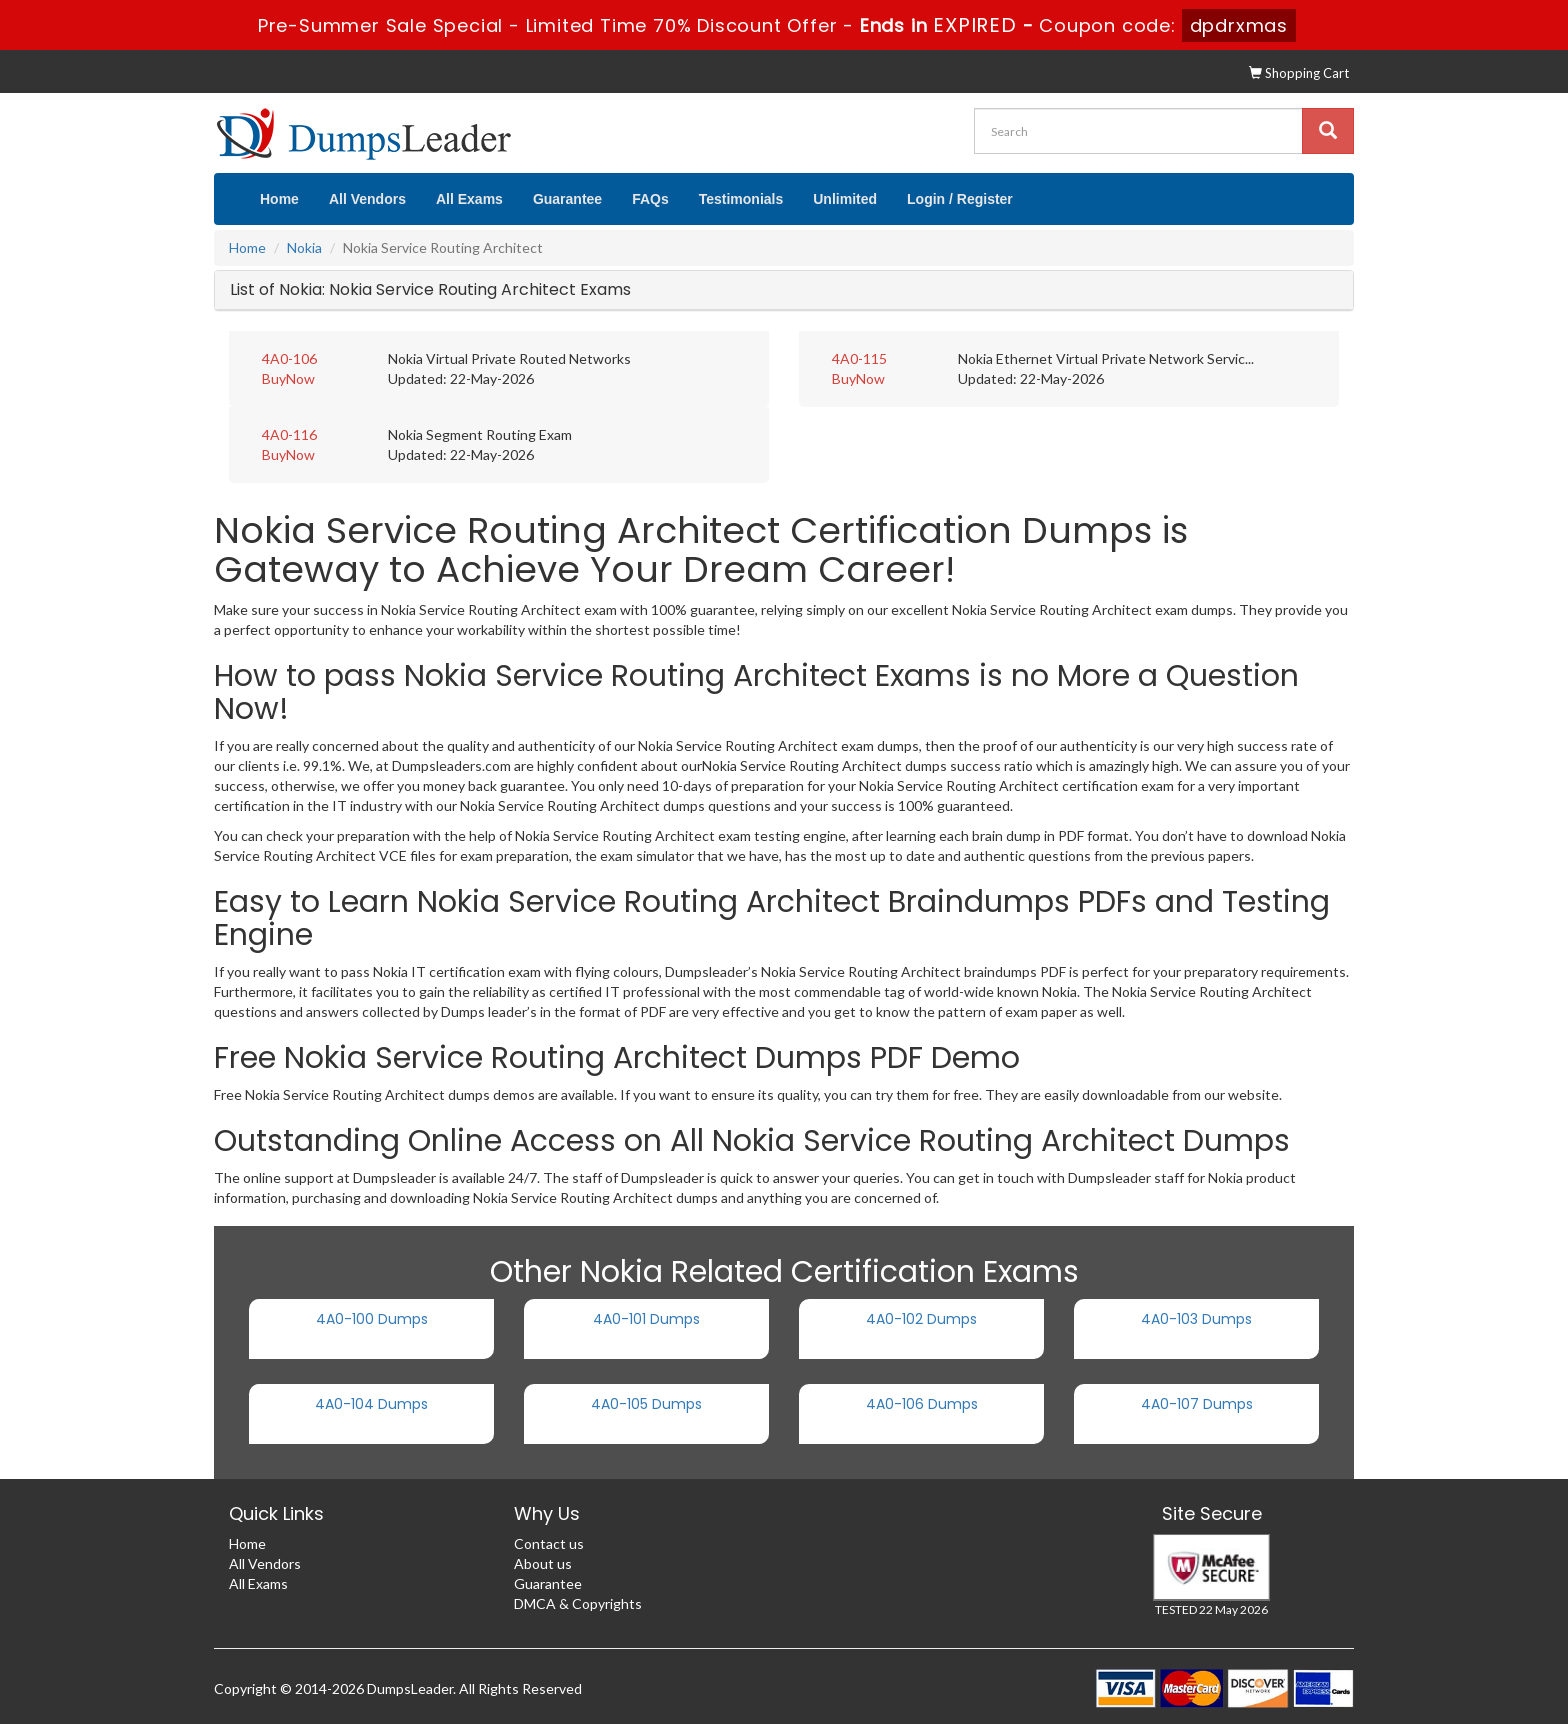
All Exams (469, 199)
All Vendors (367, 199)
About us (543, 1563)
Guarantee (567, 199)
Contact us (549, 1543)
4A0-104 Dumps (371, 1404)
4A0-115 (859, 358)
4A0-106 (289, 358)
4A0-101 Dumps (646, 1319)
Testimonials (741, 199)
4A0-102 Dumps (921, 1319)
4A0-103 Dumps (1196, 1319)
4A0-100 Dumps (372, 1319)
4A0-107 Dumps (1197, 1404)
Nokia (304, 247)
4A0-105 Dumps (646, 1404)
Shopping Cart (1299, 73)
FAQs (650, 199)
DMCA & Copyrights (578, 1603)
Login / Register (960, 199)
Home (279, 199)
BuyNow (288, 378)
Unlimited (845, 199)
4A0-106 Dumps (922, 1404)
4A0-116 (289, 434)
